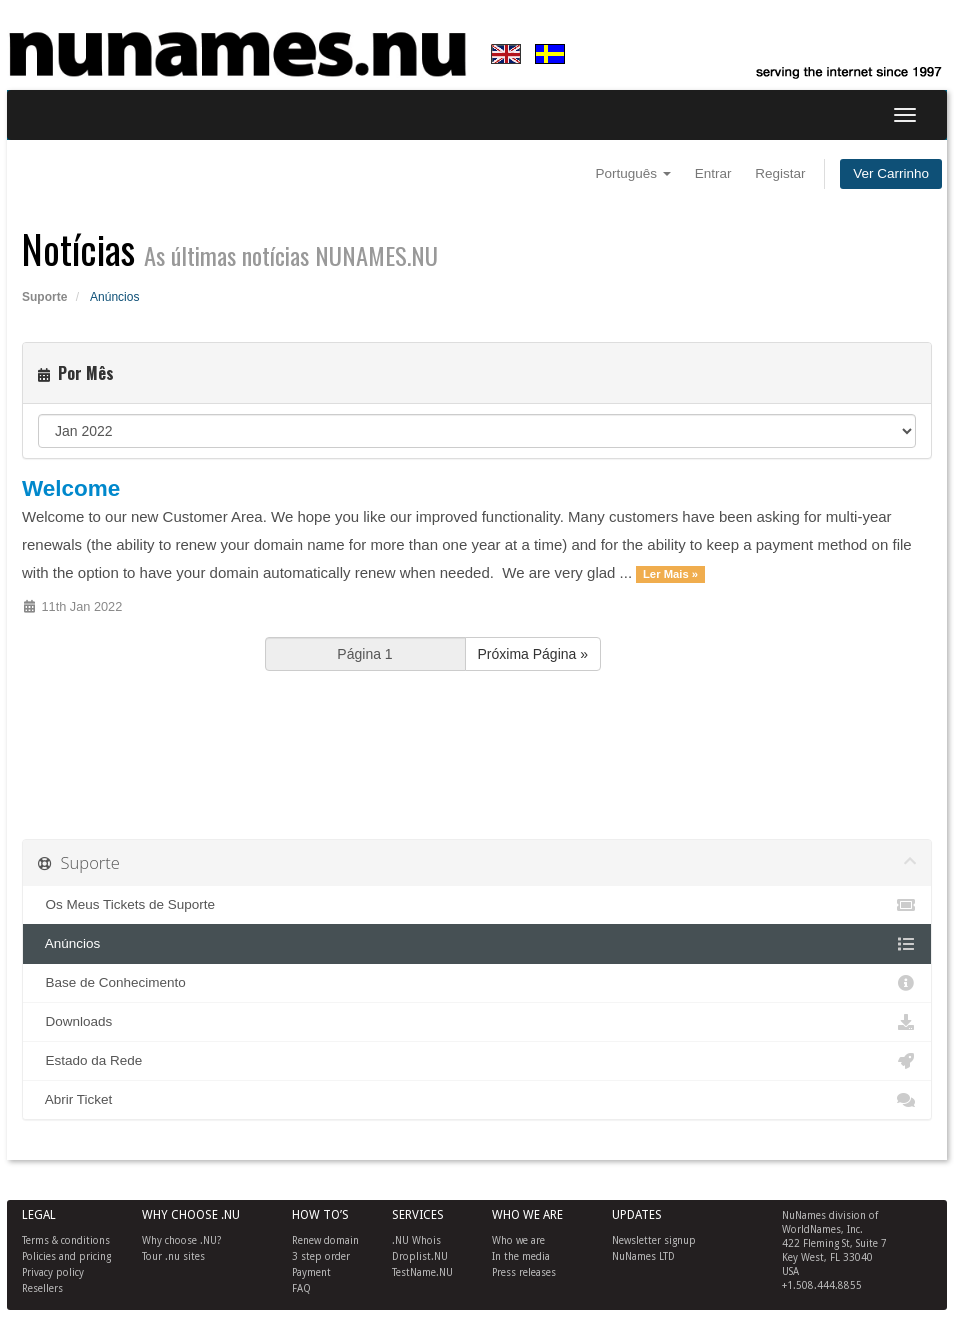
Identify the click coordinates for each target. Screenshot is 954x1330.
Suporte (44, 297)
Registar (780, 173)
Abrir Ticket (477, 1100)
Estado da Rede (477, 1061)
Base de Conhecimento (477, 983)
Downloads (477, 1022)
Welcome (71, 488)
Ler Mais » (670, 574)
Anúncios (477, 944)
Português (633, 173)
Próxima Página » (533, 654)
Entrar (713, 173)
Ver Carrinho (891, 173)
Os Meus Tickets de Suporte (477, 905)
